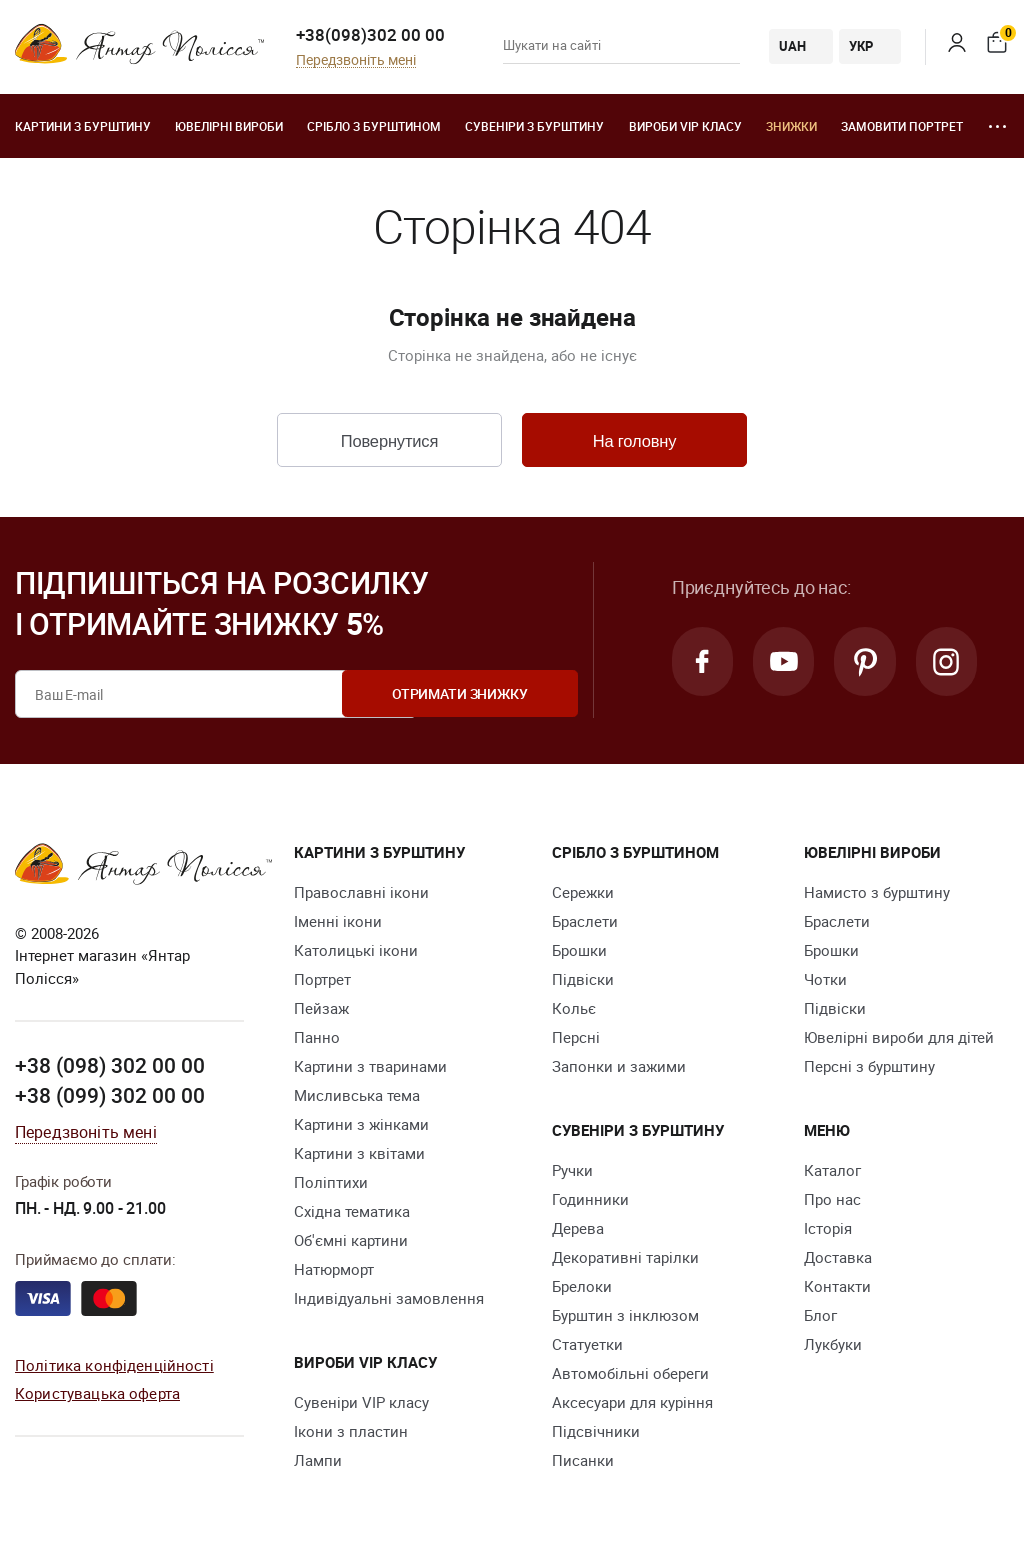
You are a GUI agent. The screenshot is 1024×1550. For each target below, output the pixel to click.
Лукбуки (833, 1345)
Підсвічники (596, 1432)
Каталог (832, 1171)
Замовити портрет (902, 126)
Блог (820, 1316)
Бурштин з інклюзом (625, 1316)
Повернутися (389, 441)
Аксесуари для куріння (632, 1403)
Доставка (838, 1258)
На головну (634, 441)
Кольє (574, 1009)
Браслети (585, 922)
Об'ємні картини (351, 1241)
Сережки (583, 893)
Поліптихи (331, 1183)
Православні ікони (361, 893)
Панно (317, 1038)
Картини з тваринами (370, 1067)
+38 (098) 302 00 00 (110, 1067)
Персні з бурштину (869, 1067)
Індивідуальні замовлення (389, 1299)
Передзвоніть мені (356, 60)
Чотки (825, 980)
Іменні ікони (338, 922)
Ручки (572, 1171)
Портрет (322, 980)
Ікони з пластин (351, 1432)
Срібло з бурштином (374, 126)
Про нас (832, 1200)
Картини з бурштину (83, 126)
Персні (576, 1038)
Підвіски (583, 980)
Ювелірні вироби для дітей (899, 1038)
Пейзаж (321, 1009)
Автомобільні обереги (630, 1374)
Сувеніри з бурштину (534, 126)
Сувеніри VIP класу (361, 1403)
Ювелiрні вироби (229, 126)
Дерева (578, 1229)
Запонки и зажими (619, 1067)
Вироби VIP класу (685, 126)
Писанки (583, 1461)
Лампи (318, 1461)
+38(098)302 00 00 (370, 34)
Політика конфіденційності (114, 1366)
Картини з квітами (359, 1154)
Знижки (791, 126)
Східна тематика (352, 1212)
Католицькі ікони (356, 951)
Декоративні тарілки (625, 1258)
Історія (828, 1229)
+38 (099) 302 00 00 (110, 1097)
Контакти (837, 1287)
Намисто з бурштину (877, 893)
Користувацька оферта (97, 1395)
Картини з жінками (361, 1125)
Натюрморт (334, 1270)
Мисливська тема (357, 1096)
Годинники (590, 1200)
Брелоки (582, 1287)
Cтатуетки (587, 1345)
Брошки (579, 951)
